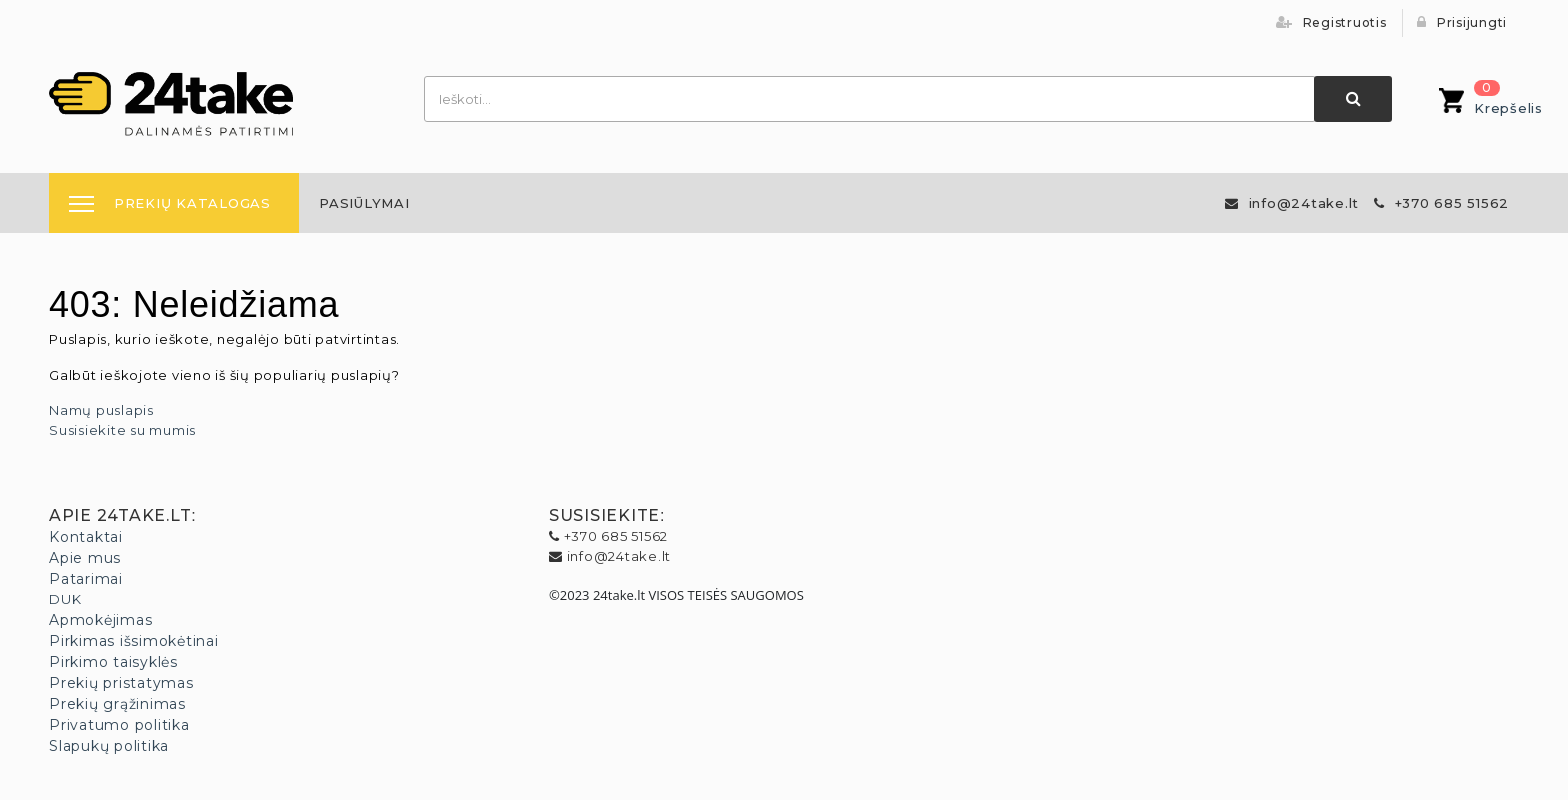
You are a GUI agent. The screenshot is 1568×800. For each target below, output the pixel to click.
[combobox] (870, 99)
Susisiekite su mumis (122, 430)
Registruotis (1331, 22)
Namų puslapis (101, 410)
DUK (65, 599)
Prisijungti (1462, 22)
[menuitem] (364, 203)
